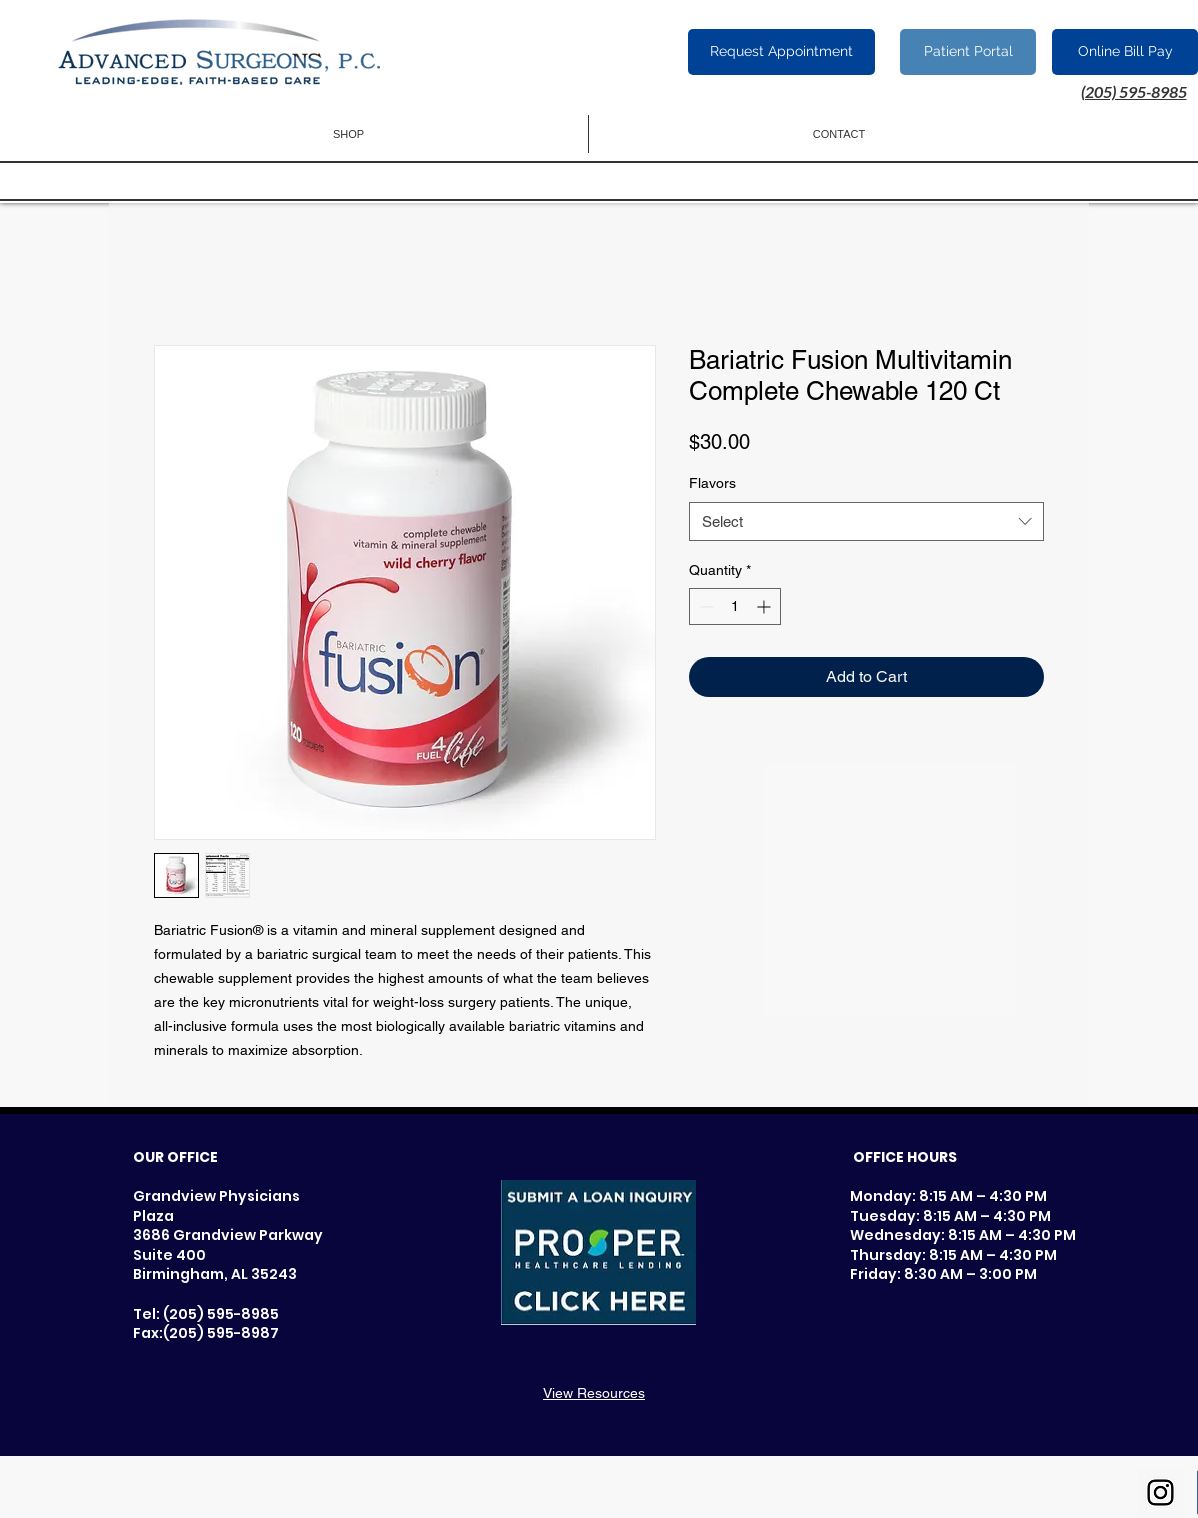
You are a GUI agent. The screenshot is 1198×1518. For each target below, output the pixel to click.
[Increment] (765, 606)
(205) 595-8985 (1134, 91)
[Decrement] (704, 606)
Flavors (712, 483)
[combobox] (866, 521)
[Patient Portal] (968, 52)
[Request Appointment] (781, 52)
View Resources (594, 1393)
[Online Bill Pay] (1125, 52)
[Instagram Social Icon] (1160, 1492)
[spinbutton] (735, 606)
